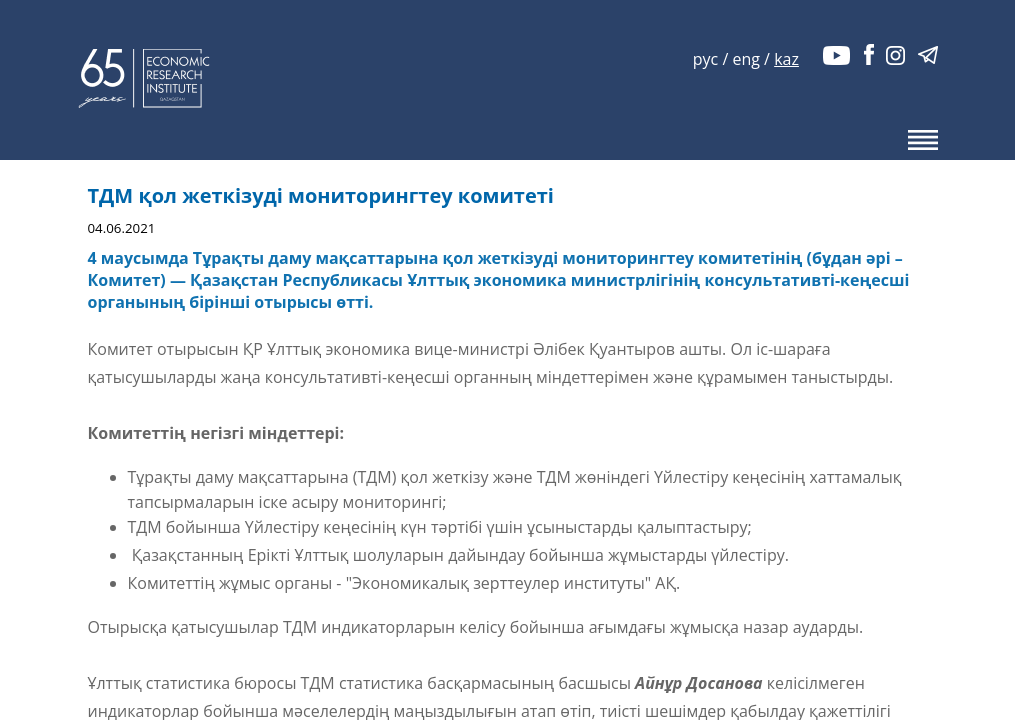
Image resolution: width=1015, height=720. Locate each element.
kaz (786, 59)
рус (705, 59)
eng (745, 59)
